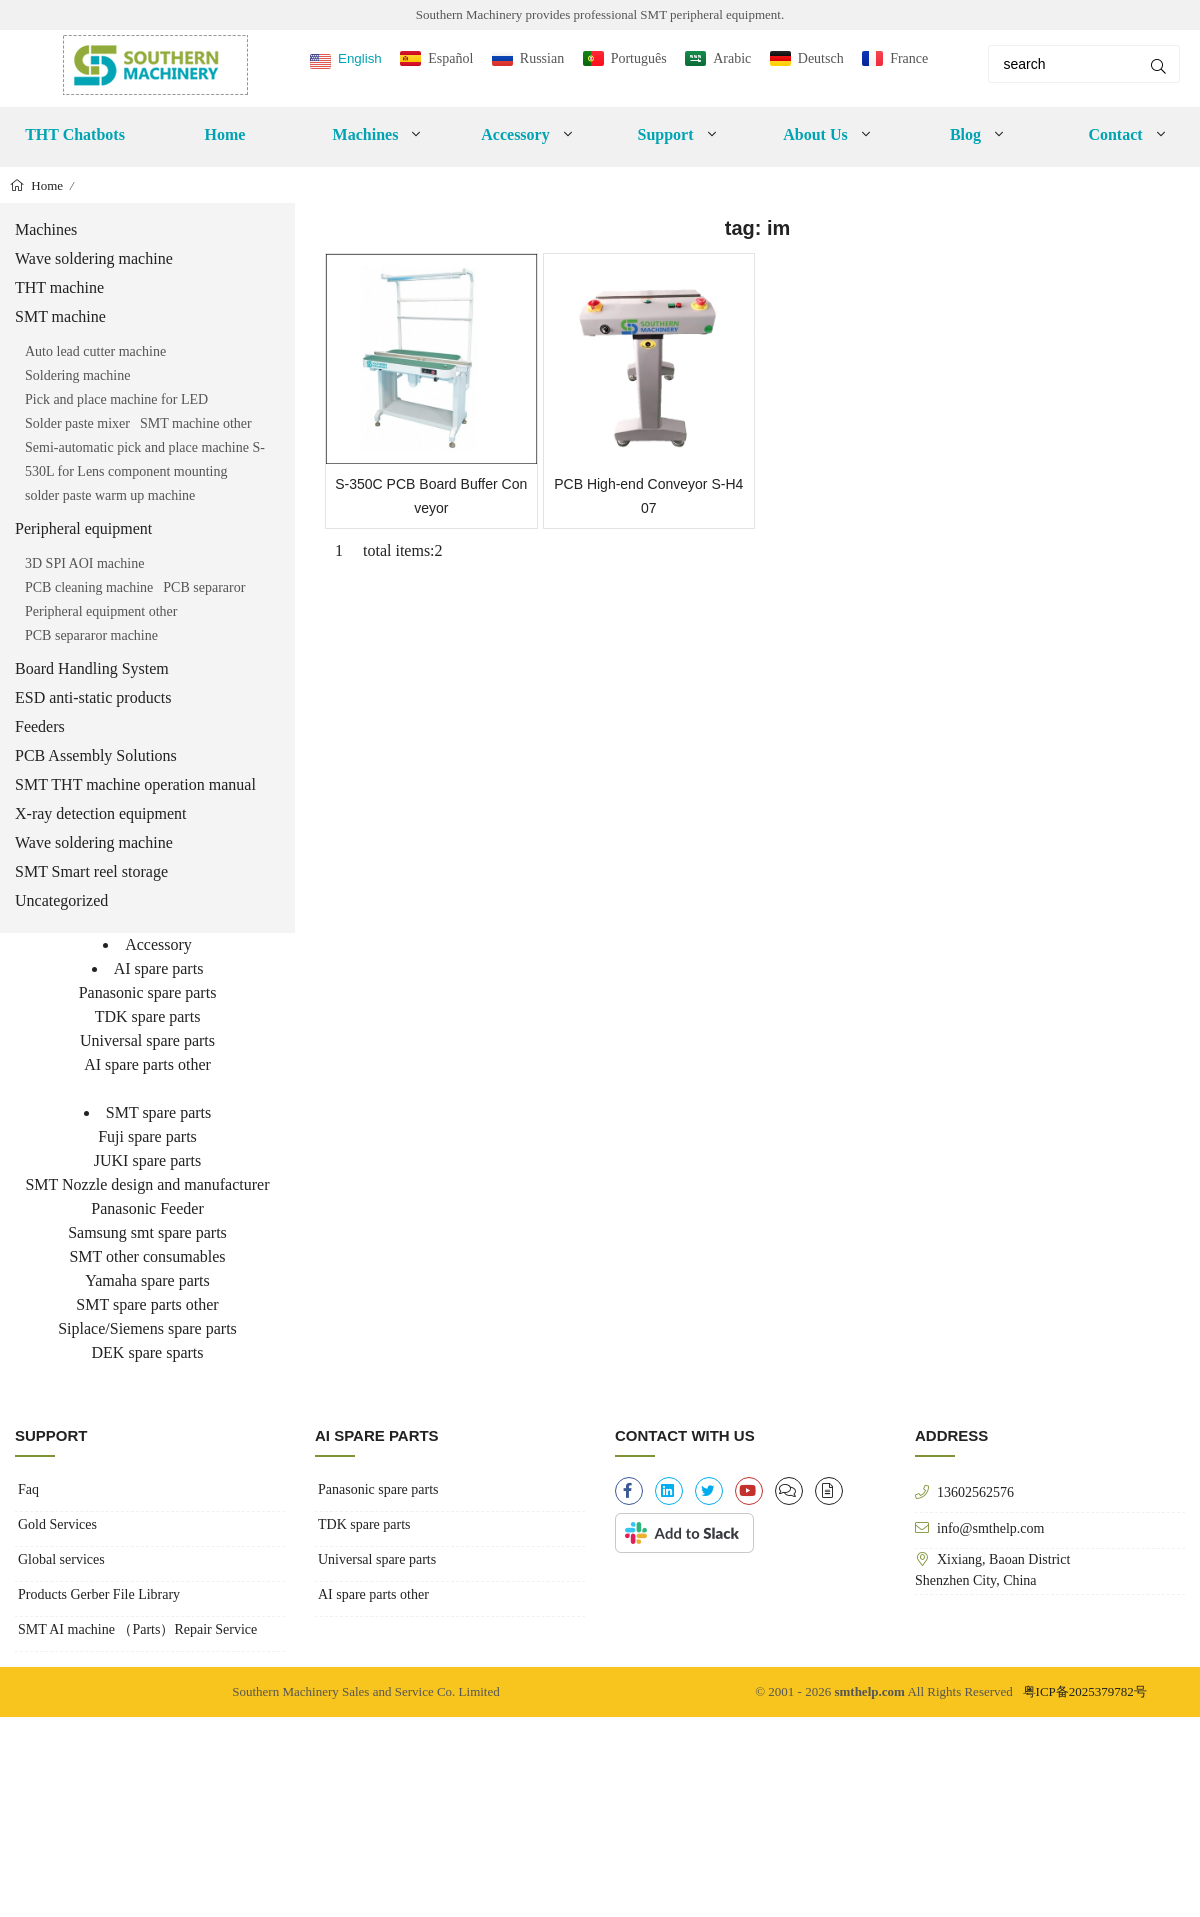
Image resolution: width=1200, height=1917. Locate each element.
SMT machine (60, 316)
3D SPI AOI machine (84, 563)
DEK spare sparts (148, 1352)
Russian (542, 58)
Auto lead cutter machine (95, 351)
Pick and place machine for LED (116, 399)
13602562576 (975, 1492)
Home (225, 134)
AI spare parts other (147, 1064)
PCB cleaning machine (89, 587)
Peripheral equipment (83, 528)
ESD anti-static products (93, 697)
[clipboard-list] (789, 1491)
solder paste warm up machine (110, 495)
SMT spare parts (158, 1112)
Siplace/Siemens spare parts (147, 1328)
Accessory (515, 134)
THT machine (59, 287)
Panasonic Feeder (147, 1208)
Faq (28, 1489)
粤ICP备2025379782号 (1085, 1691)
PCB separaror (204, 587)
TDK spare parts (148, 1016)
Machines (366, 134)
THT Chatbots (75, 134)
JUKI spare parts (148, 1160)
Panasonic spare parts (148, 992)
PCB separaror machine (91, 635)
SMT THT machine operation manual (135, 784)
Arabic (732, 58)
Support (665, 134)
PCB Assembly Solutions (96, 755)
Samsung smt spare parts (147, 1232)
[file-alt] (829, 1491)
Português (639, 58)
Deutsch (821, 58)
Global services (61, 1559)
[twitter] (709, 1491)
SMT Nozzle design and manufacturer (147, 1184)
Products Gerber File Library (99, 1594)
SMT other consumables (147, 1256)
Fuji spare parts (147, 1136)
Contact (1115, 134)
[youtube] (749, 1491)
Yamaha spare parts (147, 1280)
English (360, 58)
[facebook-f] (629, 1491)
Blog (965, 134)
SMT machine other (196, 423)
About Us (815, 134)
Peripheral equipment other (101, 611)
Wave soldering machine (94, 258)
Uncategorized (61, 900)
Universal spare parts (147, 1040)
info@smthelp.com (990, 1528)
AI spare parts (159, 968)
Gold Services (57, 1524)
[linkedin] (669, 1491)
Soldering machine (77, 375)
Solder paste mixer (77, 423)
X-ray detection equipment (101, 813)
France (909, 58)
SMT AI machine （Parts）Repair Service (137, 1629)
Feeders (40, 726)
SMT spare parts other (147, 1304)
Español (450, 58)
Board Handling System (92, 668)
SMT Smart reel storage (91, 871)
